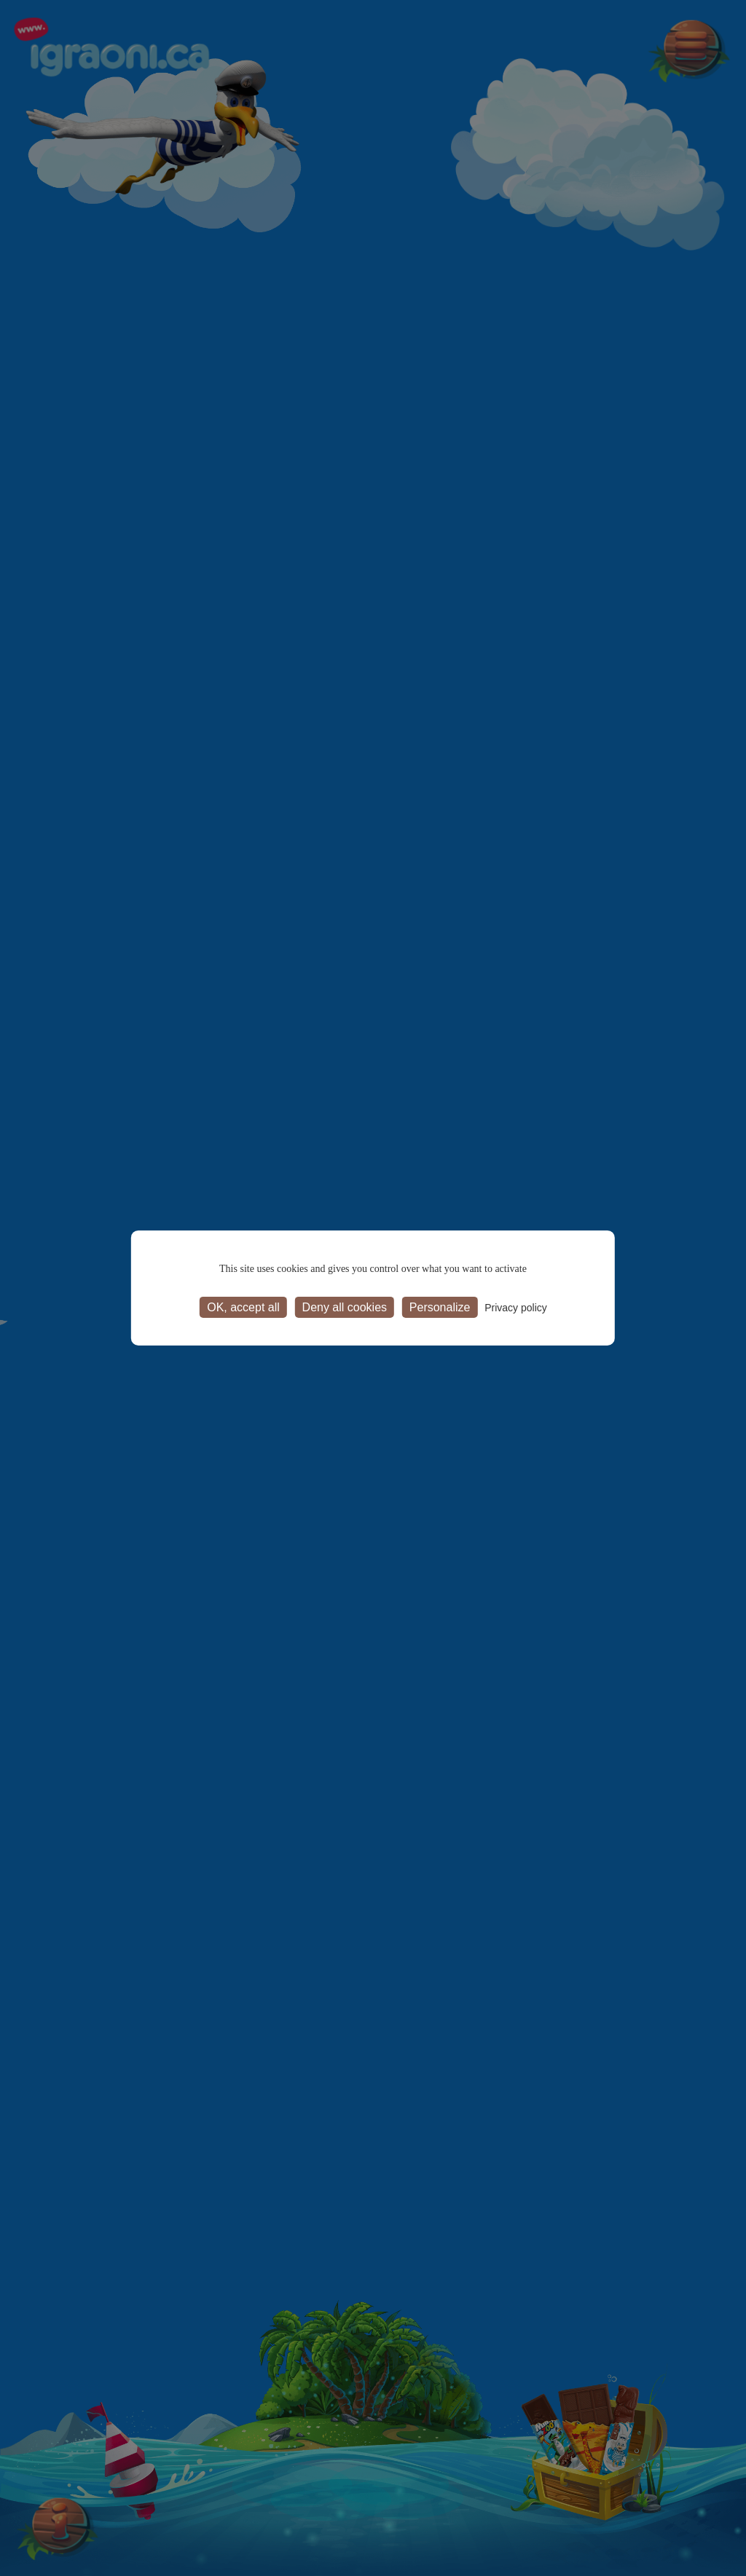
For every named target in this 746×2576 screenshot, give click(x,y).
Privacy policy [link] (515, 1307)
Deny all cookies (345, 1307)
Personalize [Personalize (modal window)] (440, 1307)
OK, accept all (243, 1307)
